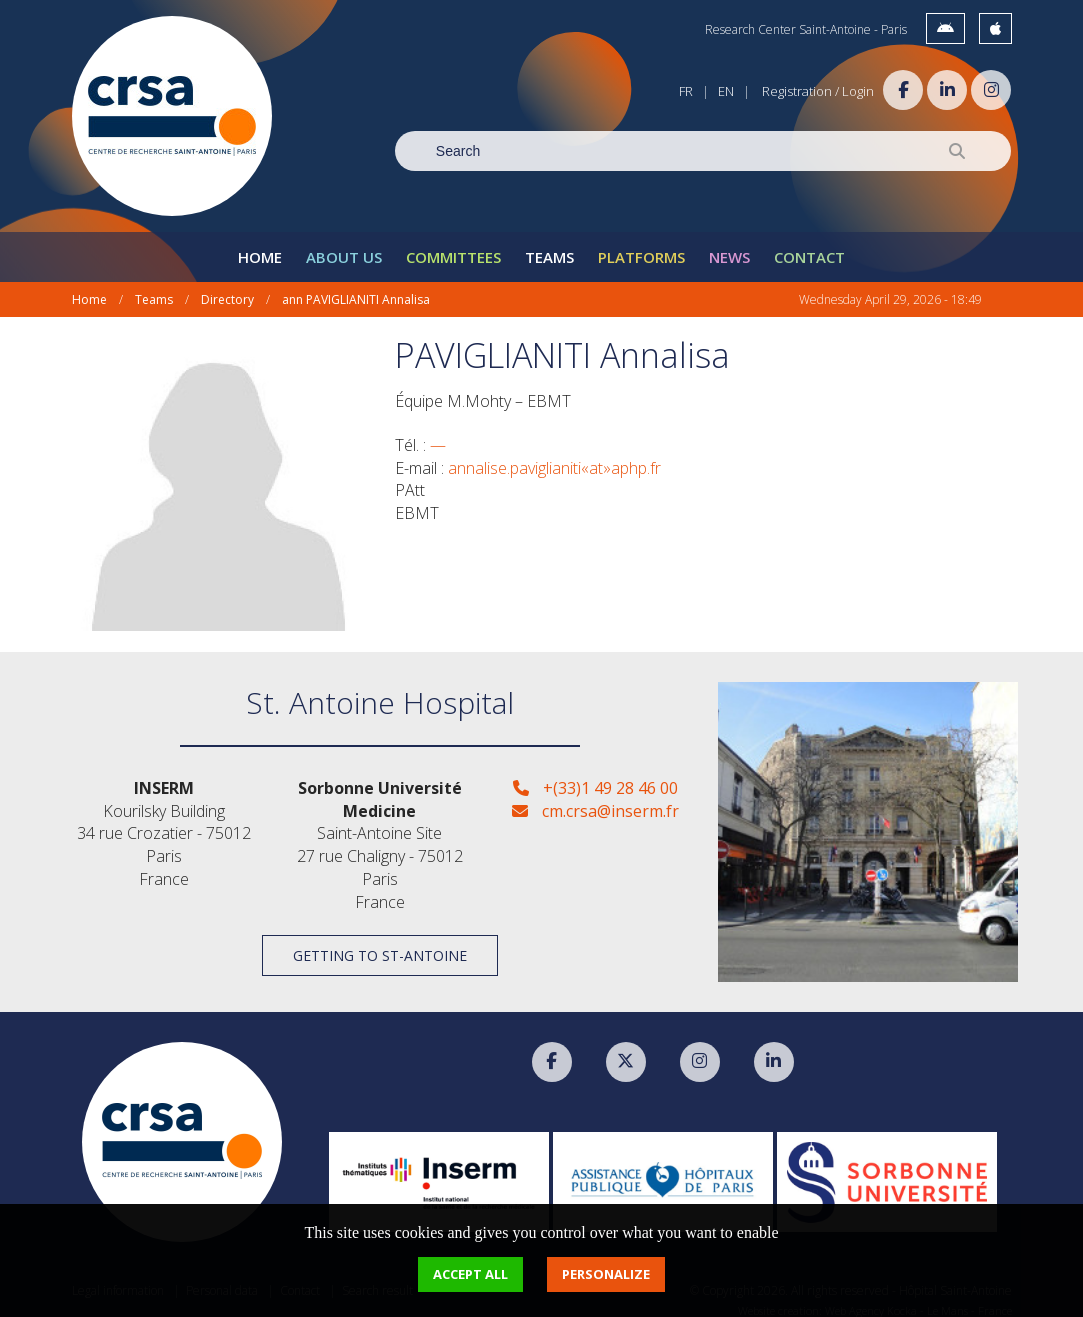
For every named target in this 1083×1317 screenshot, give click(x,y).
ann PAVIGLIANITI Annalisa (356, 288)
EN (726, 91)
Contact (809, 246)
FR (686, 91)
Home (260, 246)
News (729, 246)
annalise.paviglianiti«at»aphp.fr (554, 456)
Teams (549, 246)
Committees (453, 246)
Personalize (606, 1274)
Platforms (641, 246)
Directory (227, 288)
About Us (344, 246)
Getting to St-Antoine (380, 943)
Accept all (470, 1274)
